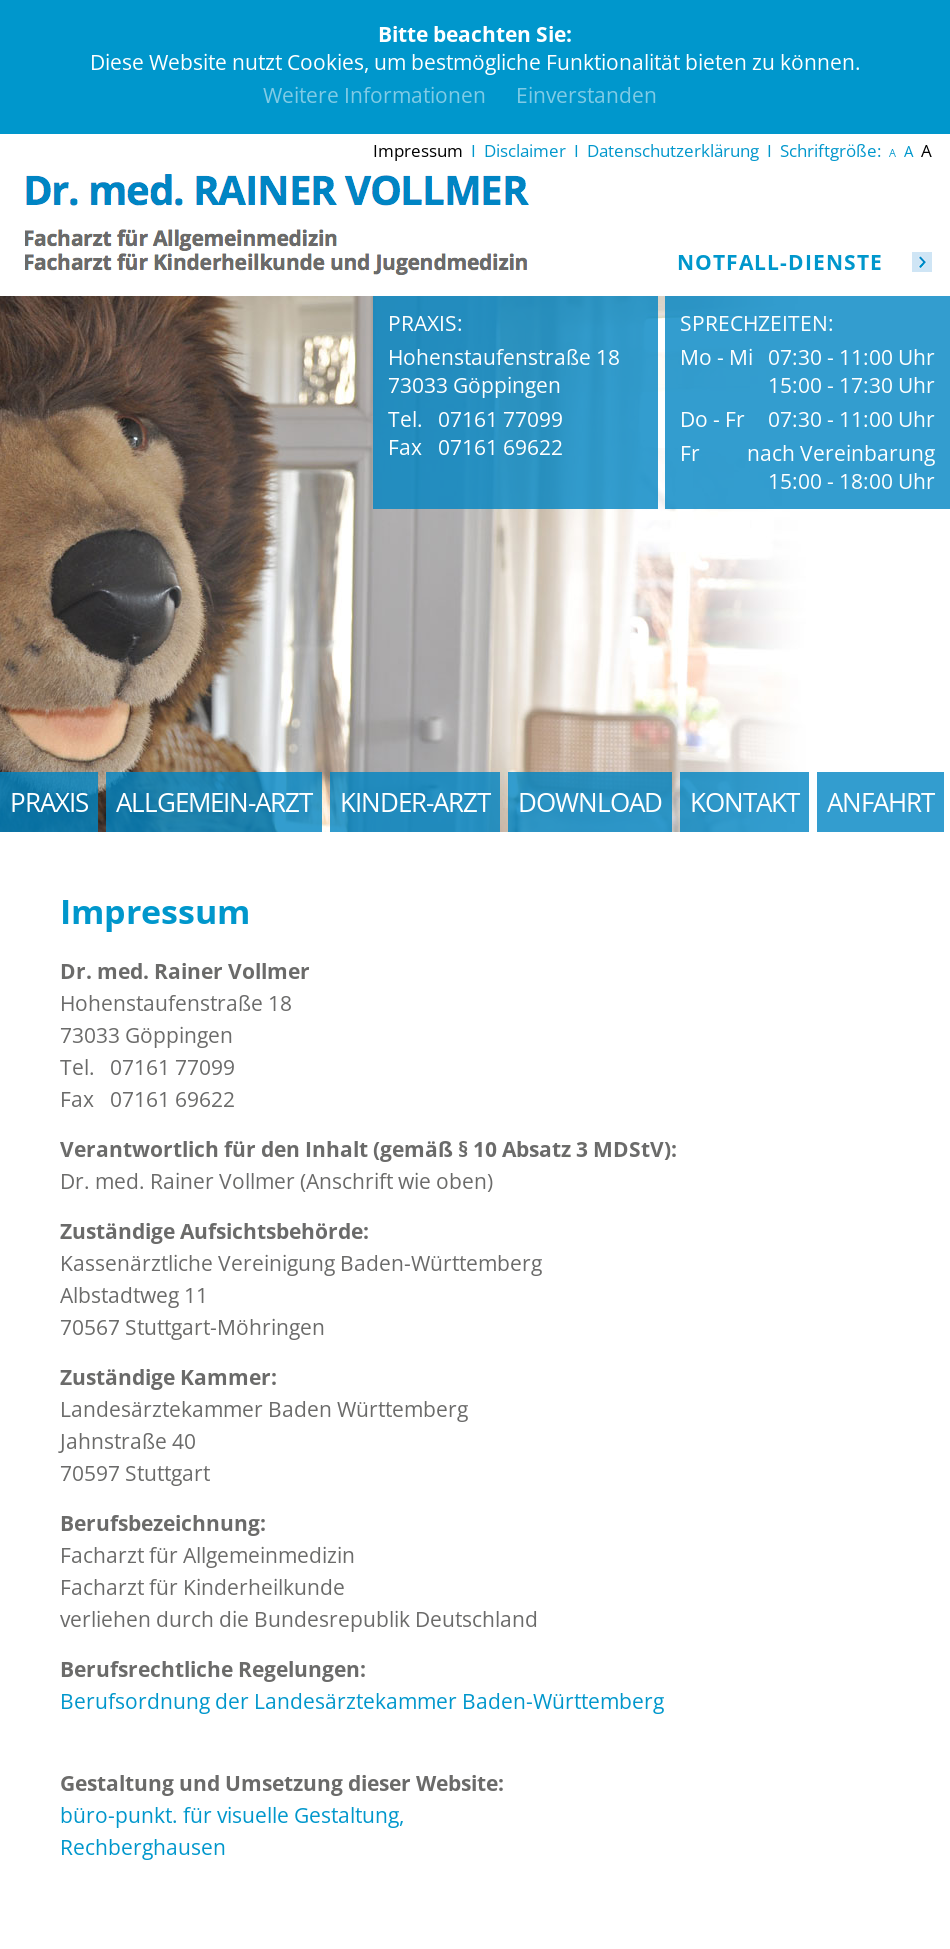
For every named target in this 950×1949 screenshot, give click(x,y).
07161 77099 (500, 419)
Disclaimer (525, 150)
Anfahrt (880, 802)
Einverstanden (586, 95)
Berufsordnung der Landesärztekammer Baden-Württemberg (362, 1701)
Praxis (49, 802)
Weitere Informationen (374, 95)
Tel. (405, 419)
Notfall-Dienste (780, 262)
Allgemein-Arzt (214, 802)
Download (590, 802)
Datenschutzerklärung (673, 150)
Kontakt (744, 802)
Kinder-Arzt (415, 802)
